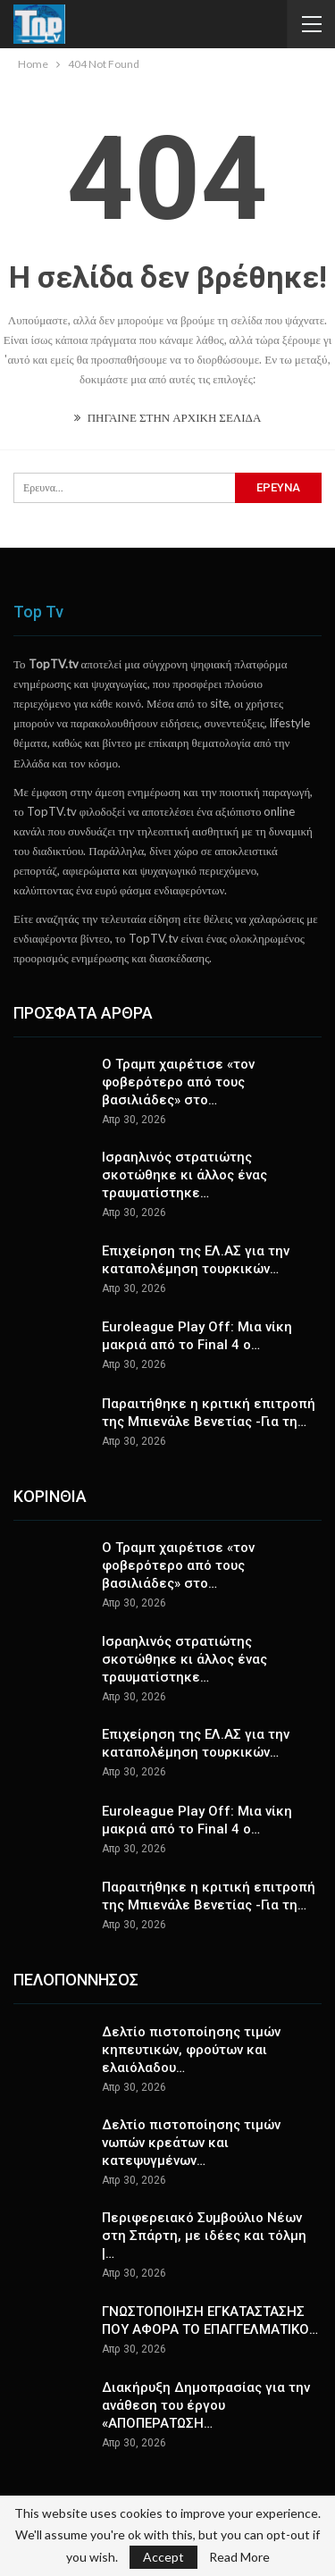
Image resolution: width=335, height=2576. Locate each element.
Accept (163, 2556)
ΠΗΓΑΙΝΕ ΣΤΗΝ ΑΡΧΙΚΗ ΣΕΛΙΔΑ (168, 417)
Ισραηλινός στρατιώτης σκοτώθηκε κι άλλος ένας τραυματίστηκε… (184, 1175)
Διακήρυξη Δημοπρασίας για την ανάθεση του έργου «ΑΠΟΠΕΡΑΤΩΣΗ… (206, 2405)
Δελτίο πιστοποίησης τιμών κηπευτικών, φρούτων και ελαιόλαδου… (191, 2050)
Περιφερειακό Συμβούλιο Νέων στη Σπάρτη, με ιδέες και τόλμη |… (204, 2235)
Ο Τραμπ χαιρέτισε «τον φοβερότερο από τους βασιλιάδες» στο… (178, 1082)
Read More (239, 2557)
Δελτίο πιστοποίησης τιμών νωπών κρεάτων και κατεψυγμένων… (191, 2143)
